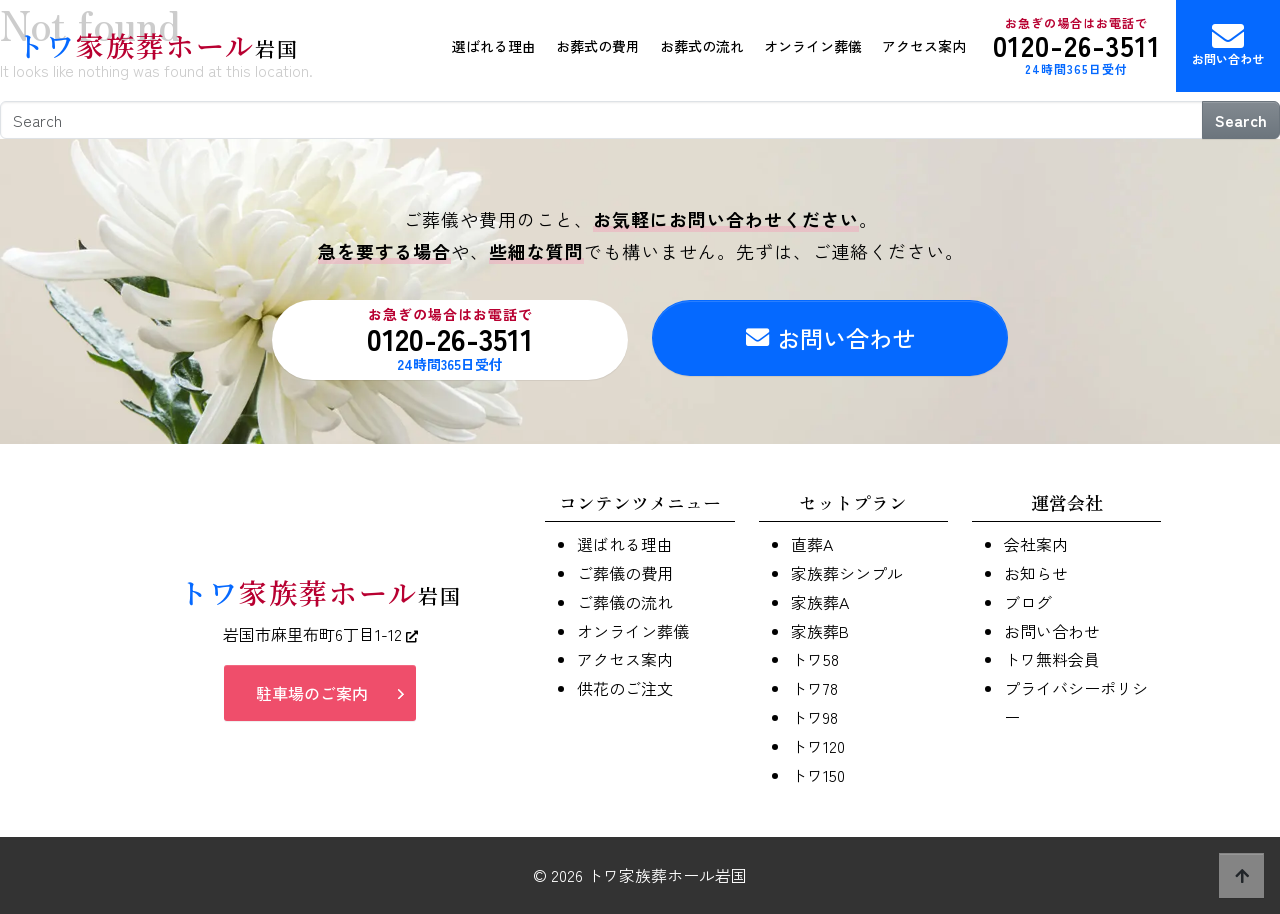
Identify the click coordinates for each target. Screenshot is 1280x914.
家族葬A (820, 602)
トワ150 (818, 775)
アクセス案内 (924, 46)
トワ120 (818, 746)
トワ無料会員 (1052, 659)
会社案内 (1036, 544)
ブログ (1028, 602)
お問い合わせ (1228, 43)
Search (1241, 120)
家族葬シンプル (847, 573)
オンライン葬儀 (813, 46)
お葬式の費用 (598, 46)
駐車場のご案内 (312, 693)
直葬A (812, 544)
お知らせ (1036, 573)
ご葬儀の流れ (625, 602)
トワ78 (814, 688)
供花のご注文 (625, 688)
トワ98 (814, 717)
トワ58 (815, 659)
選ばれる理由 (494, 46)
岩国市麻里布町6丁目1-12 (320, 634)
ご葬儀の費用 (625, 573)
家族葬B (820, 631)
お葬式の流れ (702, 46)
